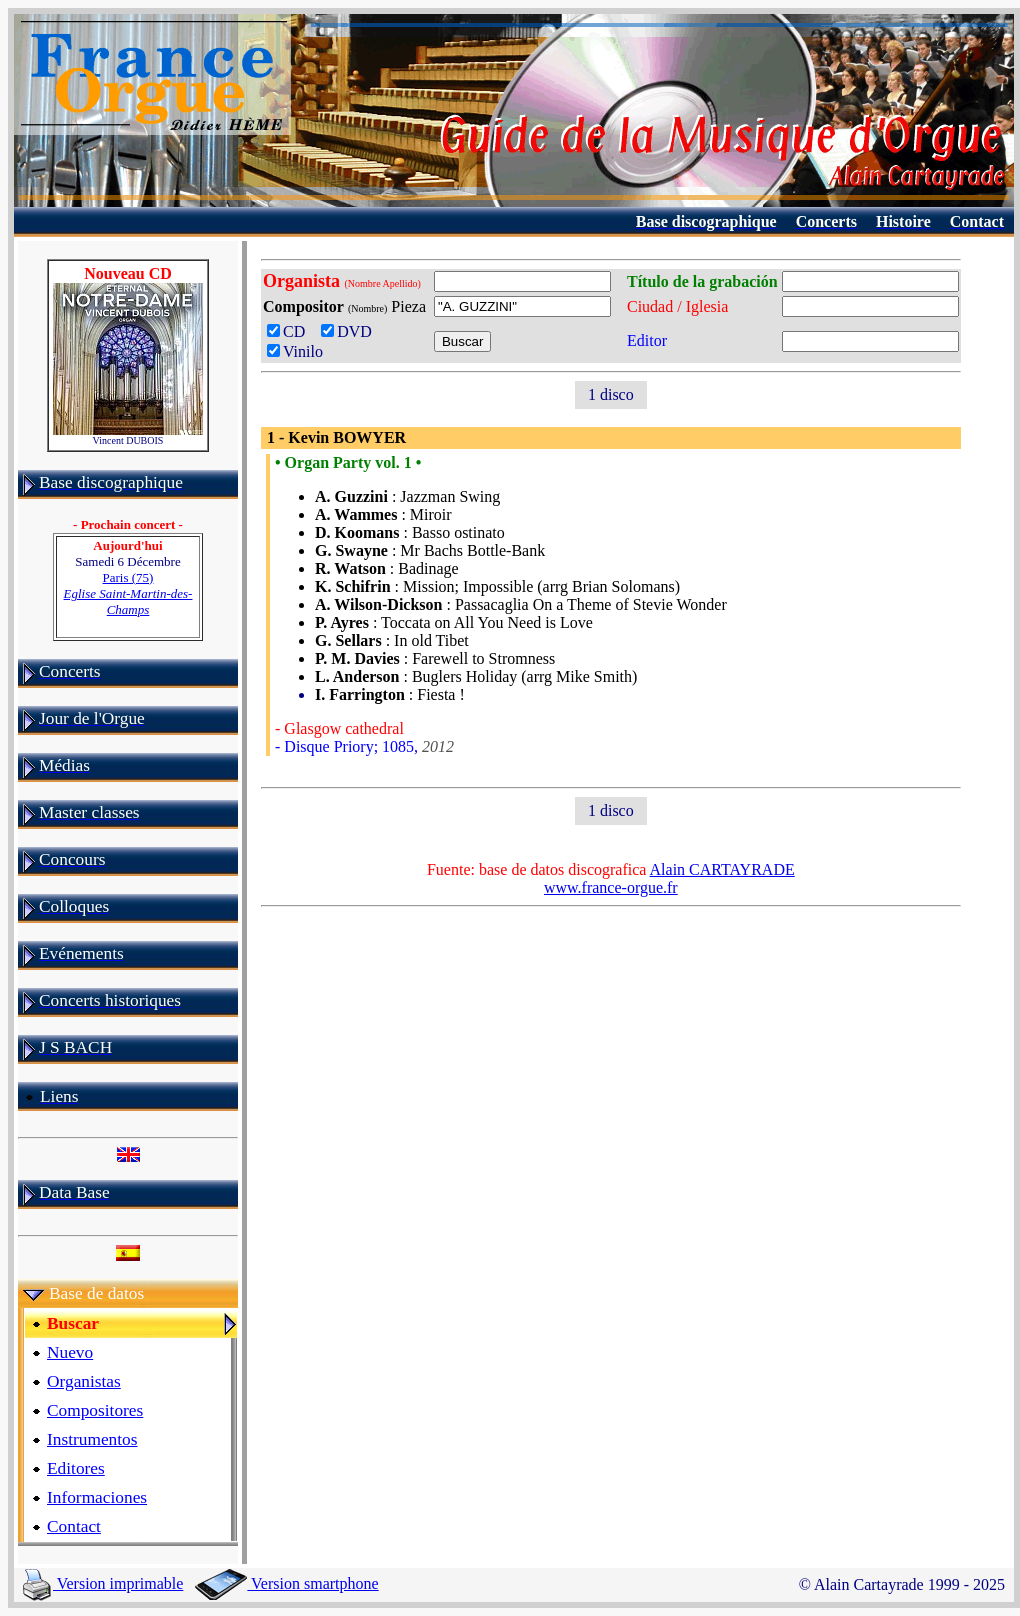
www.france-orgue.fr (611, 887)
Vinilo (295, 351)
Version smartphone (286, 1583)
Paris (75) (128, 593)
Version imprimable (103, 1583)
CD (290, 331)
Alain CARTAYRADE (722, 869)
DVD (350, 331)
